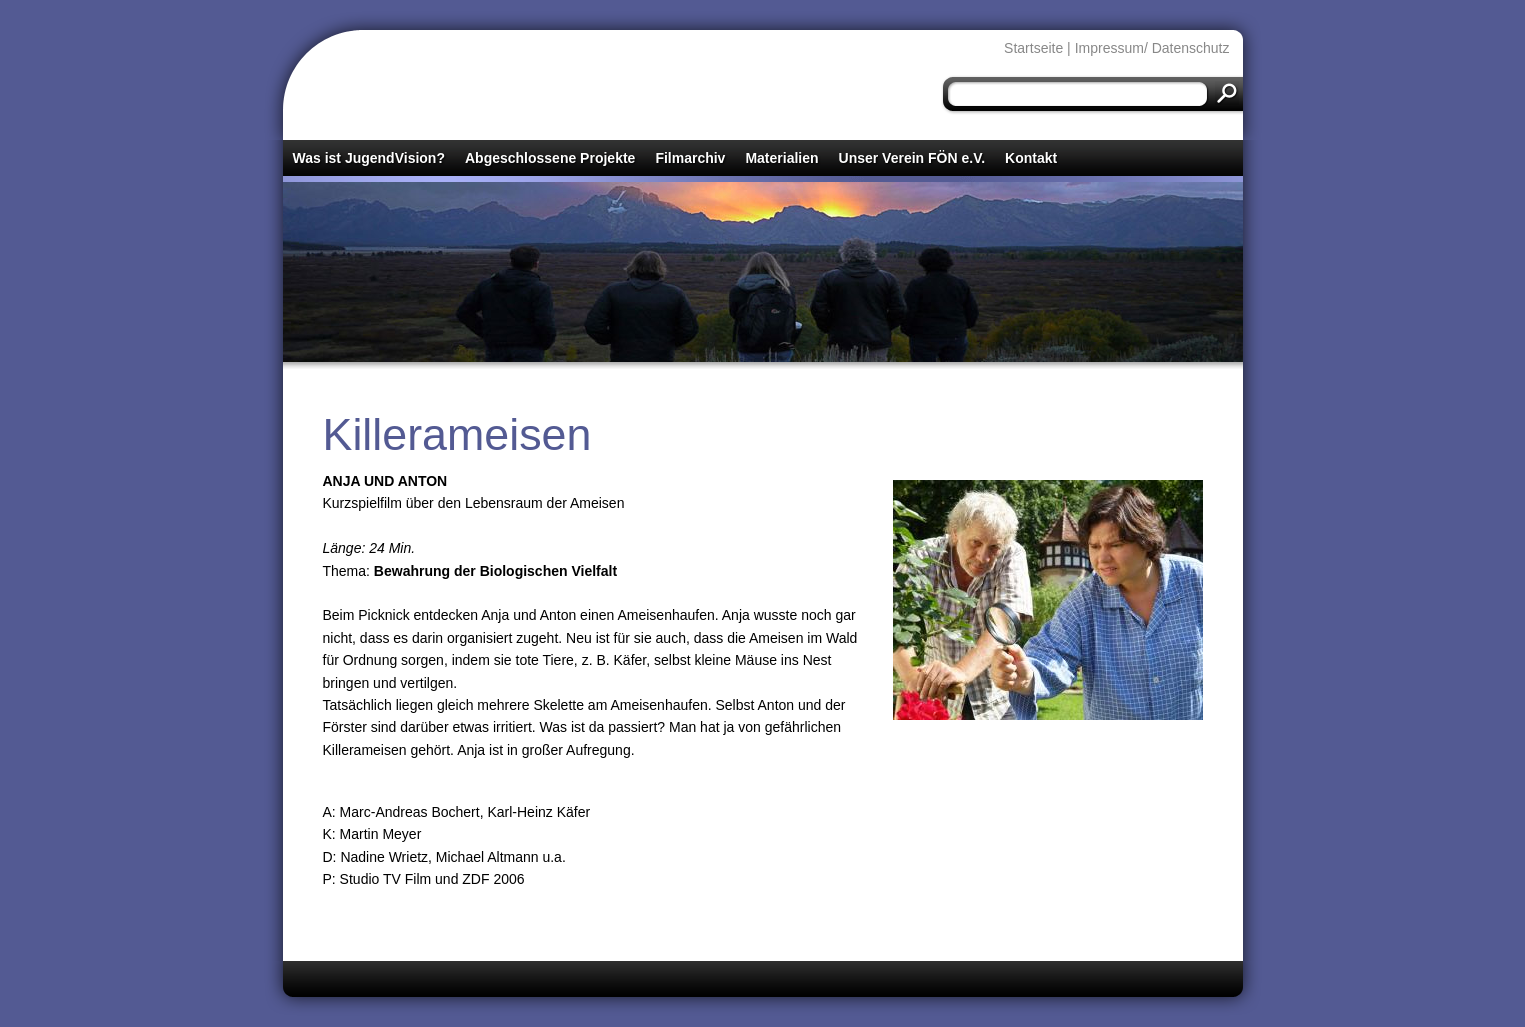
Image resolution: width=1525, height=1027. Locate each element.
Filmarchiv (690, 158)
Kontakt (1031, 158)
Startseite (1033, 48)
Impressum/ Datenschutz (1152, 48)
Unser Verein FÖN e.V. (912, 158)
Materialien (781, 158)
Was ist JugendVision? (369, 158)
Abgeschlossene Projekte (550, 158)
